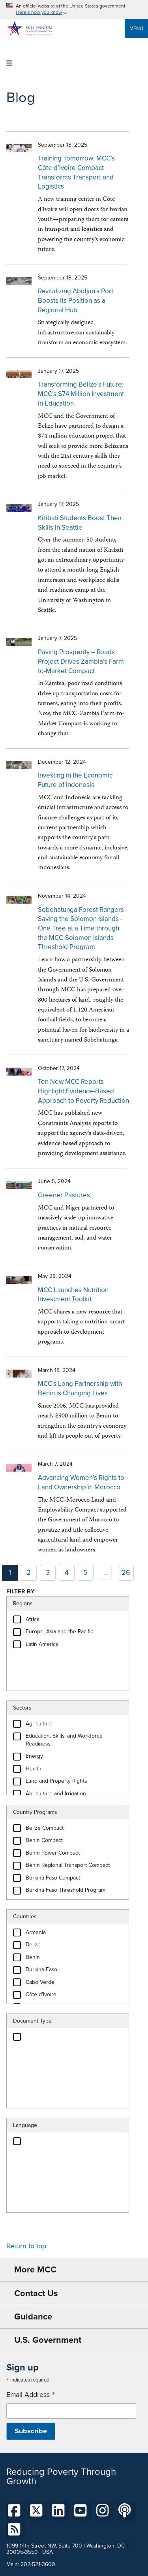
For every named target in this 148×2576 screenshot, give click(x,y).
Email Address (30, 2394)
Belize (33, 1944)
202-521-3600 (38, 2564)
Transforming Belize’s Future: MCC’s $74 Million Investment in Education (81, 393)
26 (126, 1572)
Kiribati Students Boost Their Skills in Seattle (80, 522)
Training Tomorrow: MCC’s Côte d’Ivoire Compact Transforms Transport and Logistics (76, 172)
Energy (34, 1756)
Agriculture (39, 1723)
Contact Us (36, 2293)
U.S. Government (47, 2339)
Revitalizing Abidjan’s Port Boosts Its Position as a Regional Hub (75, 300)
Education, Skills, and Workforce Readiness (64, 1740)
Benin (33, 1957)
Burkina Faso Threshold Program (65, 1890)
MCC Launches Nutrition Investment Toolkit (73, 1294)
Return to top (26, 2246)
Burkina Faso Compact (53, 1878)
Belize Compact (45, 1828)
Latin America (42, 1644)
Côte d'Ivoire (41, 1994)
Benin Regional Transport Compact (68, 1865)
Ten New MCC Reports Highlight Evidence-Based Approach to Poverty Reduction (83, 1091)
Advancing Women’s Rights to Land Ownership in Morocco (81, 1482)
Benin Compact (44, 1840)
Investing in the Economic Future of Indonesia (75, 780)
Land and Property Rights (56, 1781)
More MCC (35, 2269)
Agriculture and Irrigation (56, 1793)
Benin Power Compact (53, 1853)
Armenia (36, 1932)
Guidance (33, 2316)
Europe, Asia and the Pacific (59, 1631)
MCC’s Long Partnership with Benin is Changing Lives (80, 1388)
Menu (136, 28)
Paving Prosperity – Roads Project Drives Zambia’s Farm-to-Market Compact (82, 661)
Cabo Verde (40, 1982)
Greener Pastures (64, 1195)
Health (33, 1768)
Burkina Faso (41, 1969)
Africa (32, 1619)
